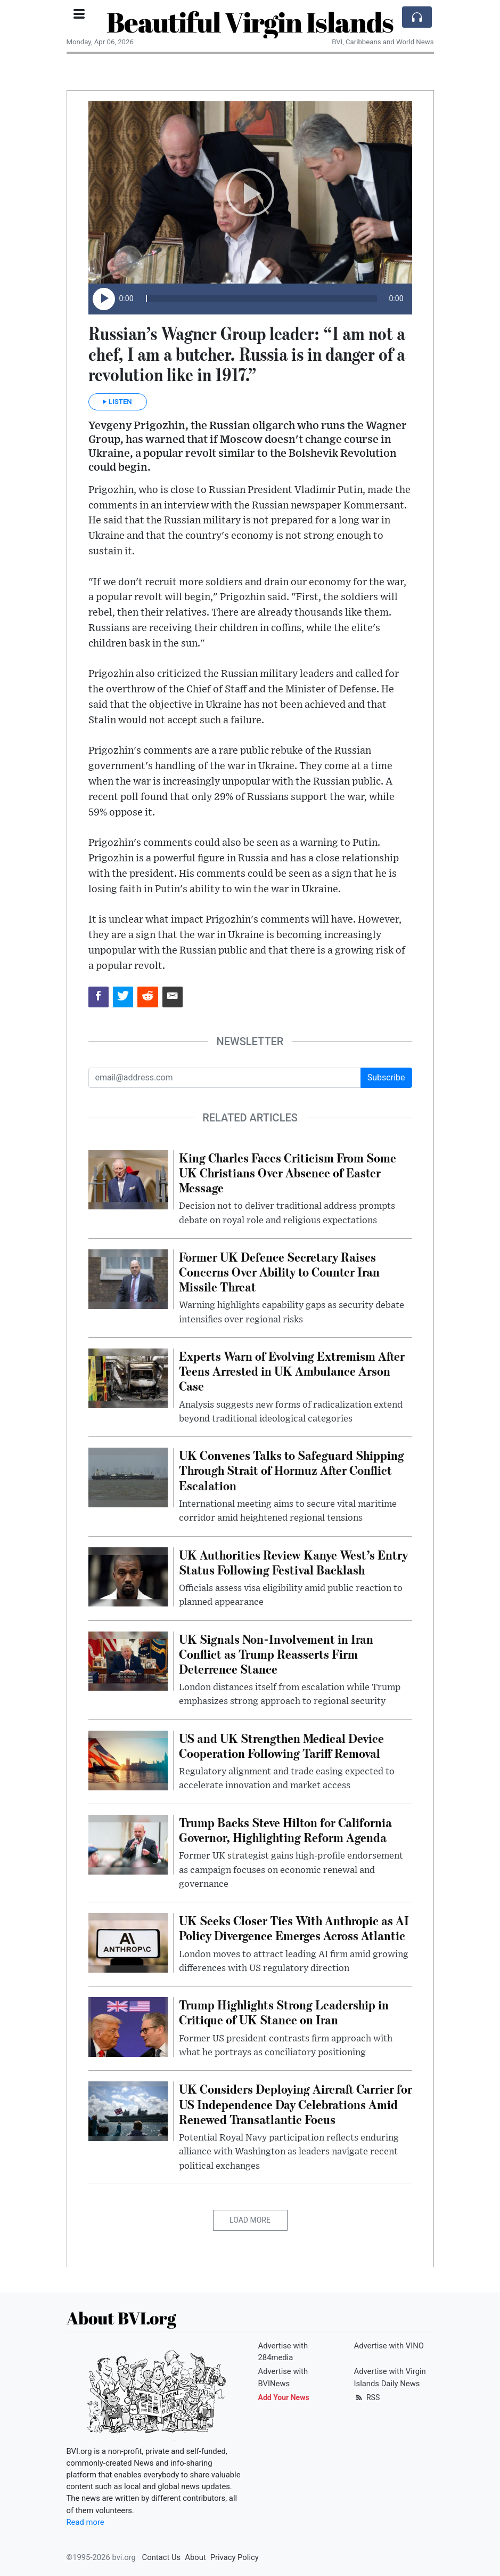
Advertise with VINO (389, 2346)
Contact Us (161, 2557)
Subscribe (386, 1077)
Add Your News (283, 2397)
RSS (367, 2397)
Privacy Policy (234, 2557)
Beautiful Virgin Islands (250, 22)
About (195, 2557)
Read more (85, 2522)
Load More (250, 2220)
